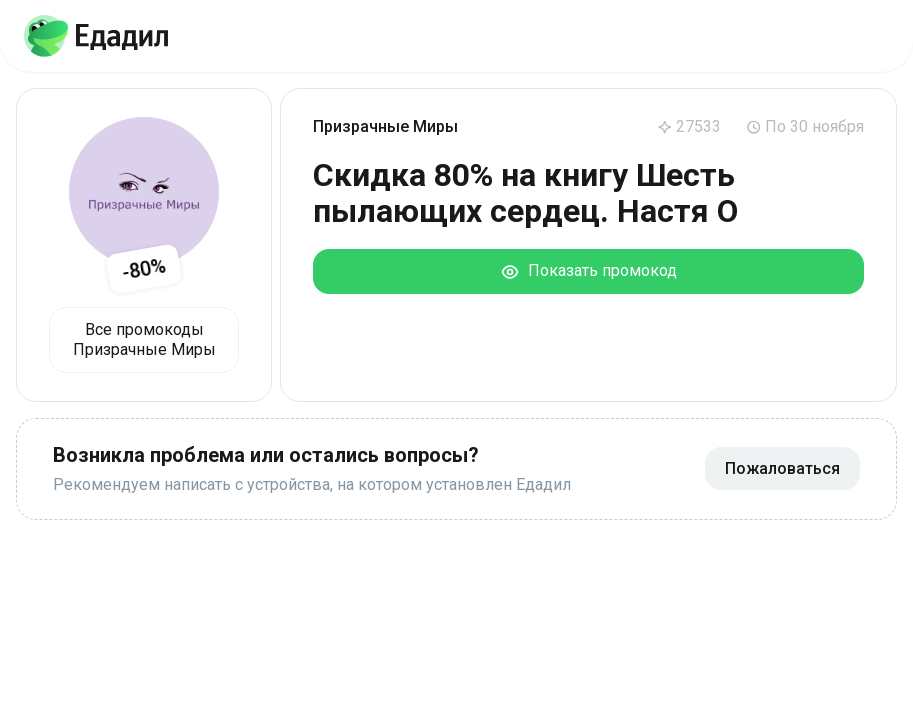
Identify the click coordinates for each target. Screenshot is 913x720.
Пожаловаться (782, 468)
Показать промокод (588, 271)
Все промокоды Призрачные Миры (144, 339)
